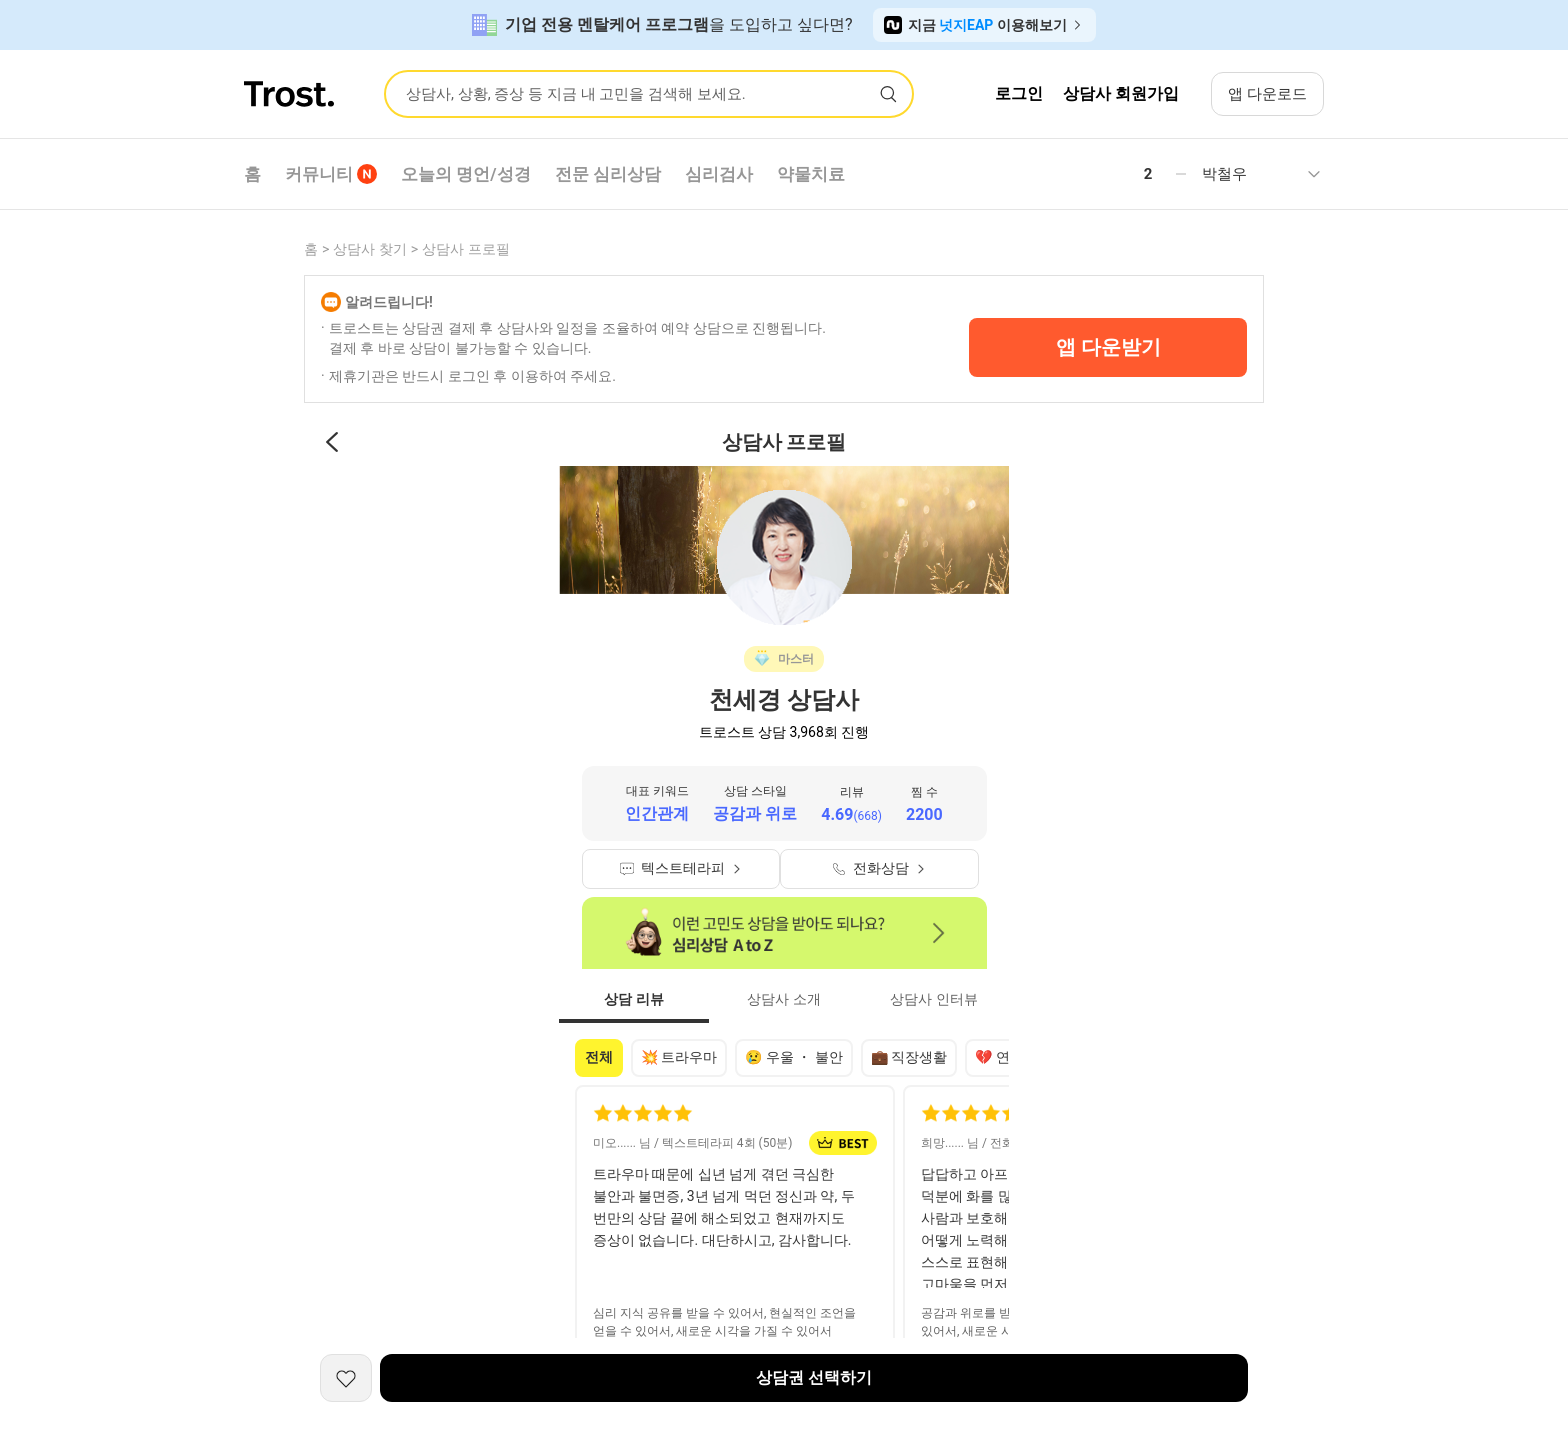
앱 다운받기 (1108, 347)
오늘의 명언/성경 (466, 174)
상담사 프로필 (465, 249)
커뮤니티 (331, 174)
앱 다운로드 (1267, 94)
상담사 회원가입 (1121, 93)
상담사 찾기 (369, 249)
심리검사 (719, 174)
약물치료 (811, 174)
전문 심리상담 (608, 174)
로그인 (1019, 93)
